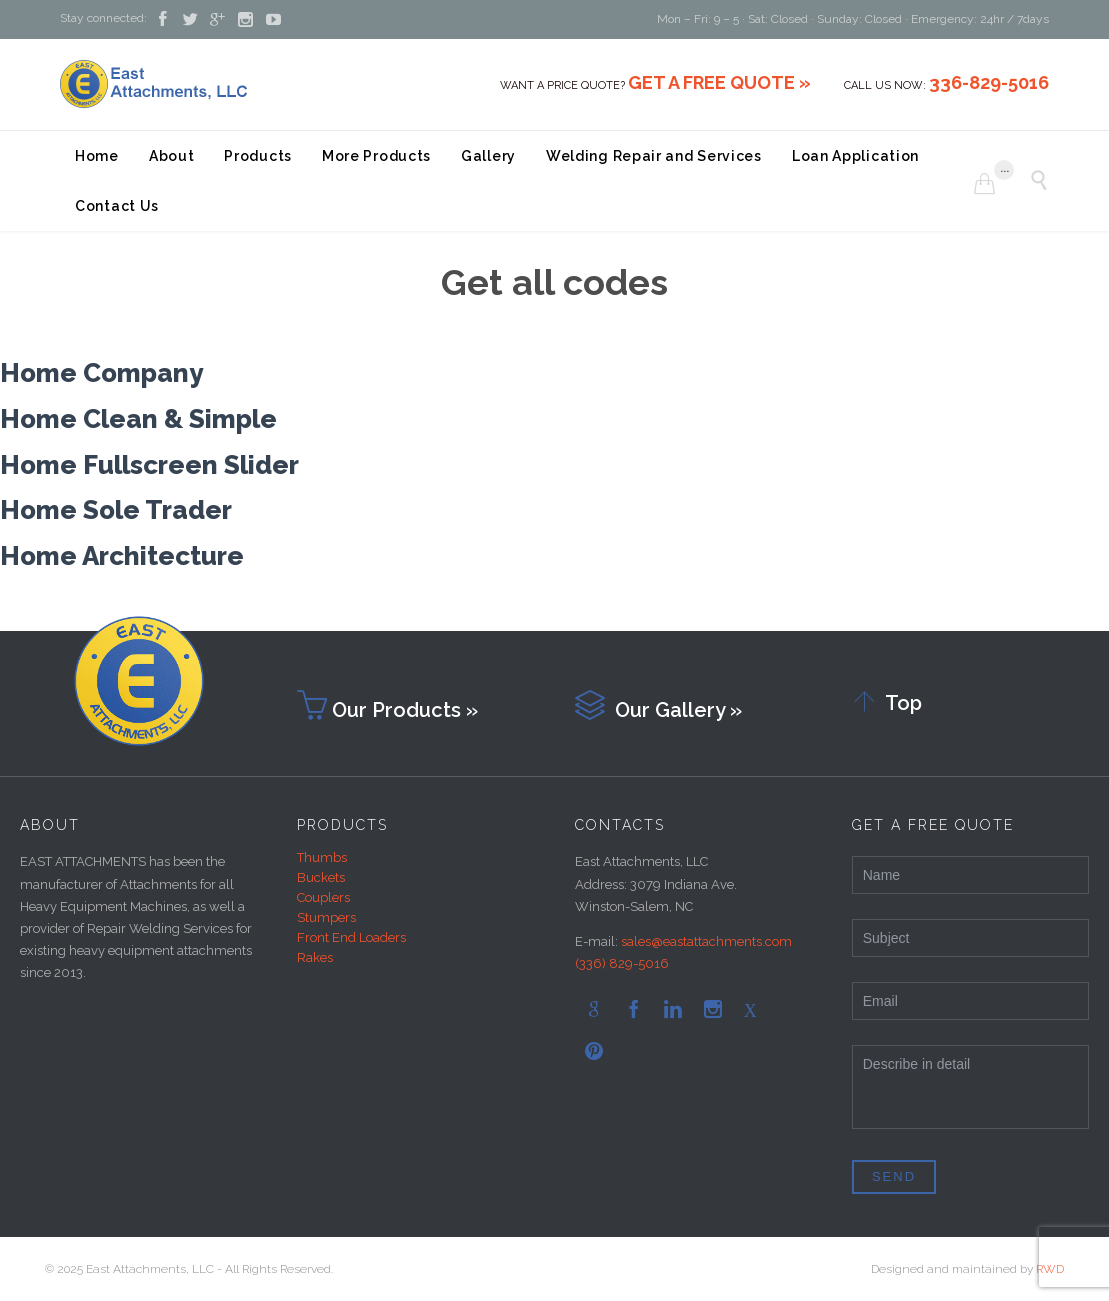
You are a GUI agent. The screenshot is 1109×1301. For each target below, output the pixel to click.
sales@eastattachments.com (706, 941)
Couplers (323, 897)
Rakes (315, 957)
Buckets (321, 877)
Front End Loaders (351, 937)
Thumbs (322, 857)
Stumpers (326, 917)
